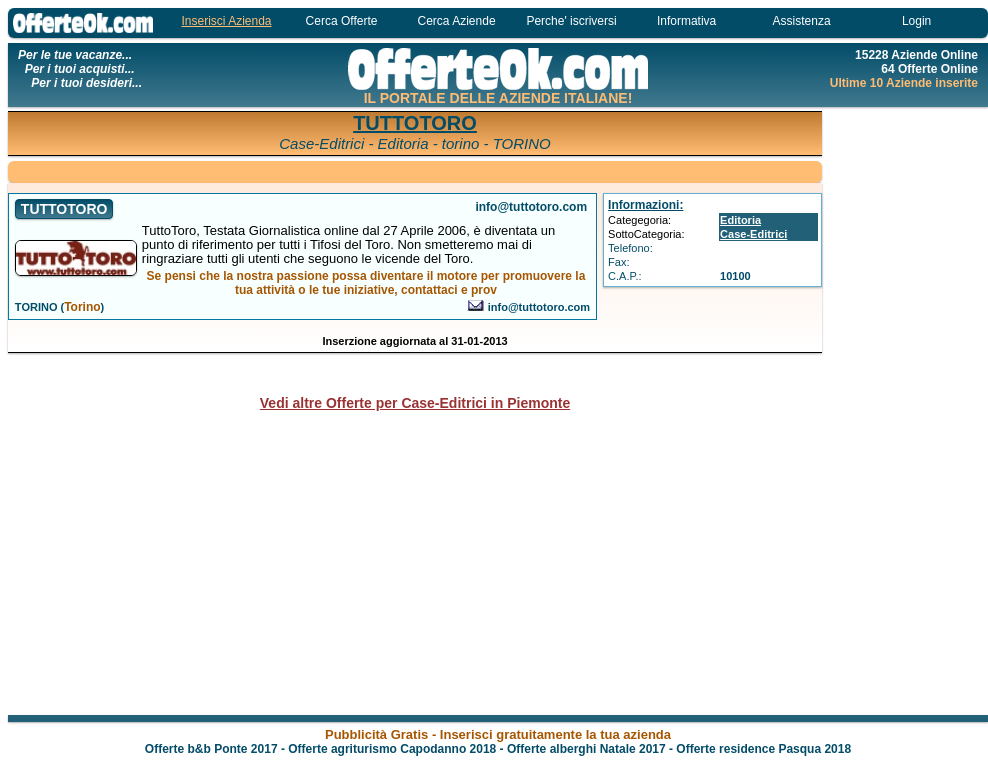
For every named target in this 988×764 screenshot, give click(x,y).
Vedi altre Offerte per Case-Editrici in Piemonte (415, 403)
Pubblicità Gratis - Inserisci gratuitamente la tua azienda (498, 734)
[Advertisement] (415, 170)
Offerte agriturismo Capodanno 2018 (392, 749)
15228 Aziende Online (916, 55)
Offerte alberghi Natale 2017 (586, 749)
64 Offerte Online (929, 69)
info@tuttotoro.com (539, 307)
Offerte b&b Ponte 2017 (211, 749)
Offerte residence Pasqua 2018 (763, 749)
